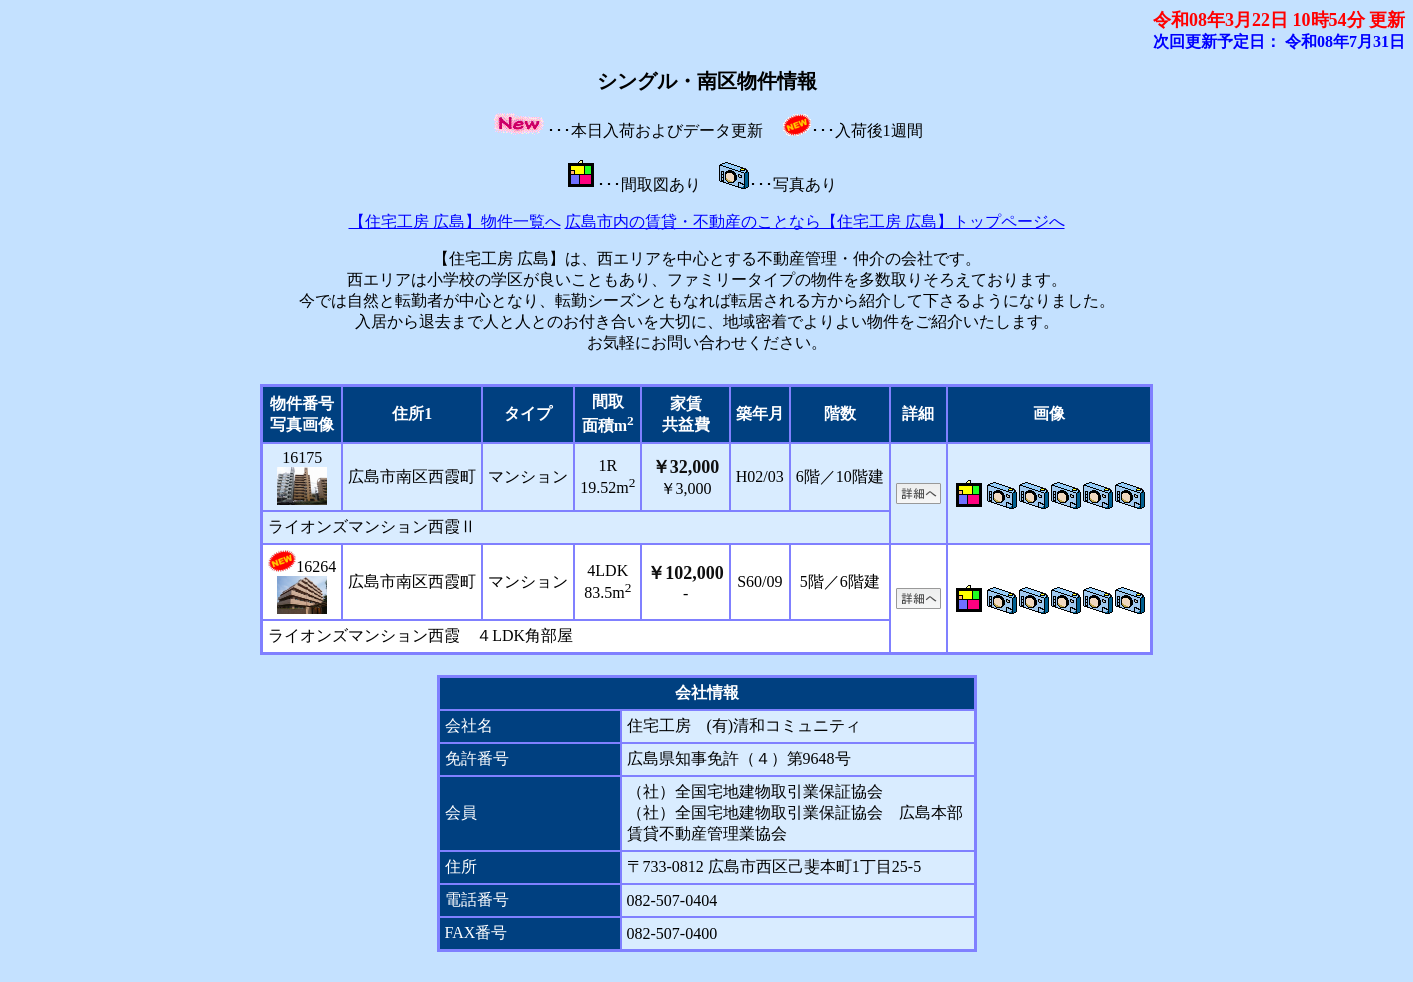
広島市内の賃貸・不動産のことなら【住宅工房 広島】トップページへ (815, 221)
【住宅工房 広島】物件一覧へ (455, 221)
